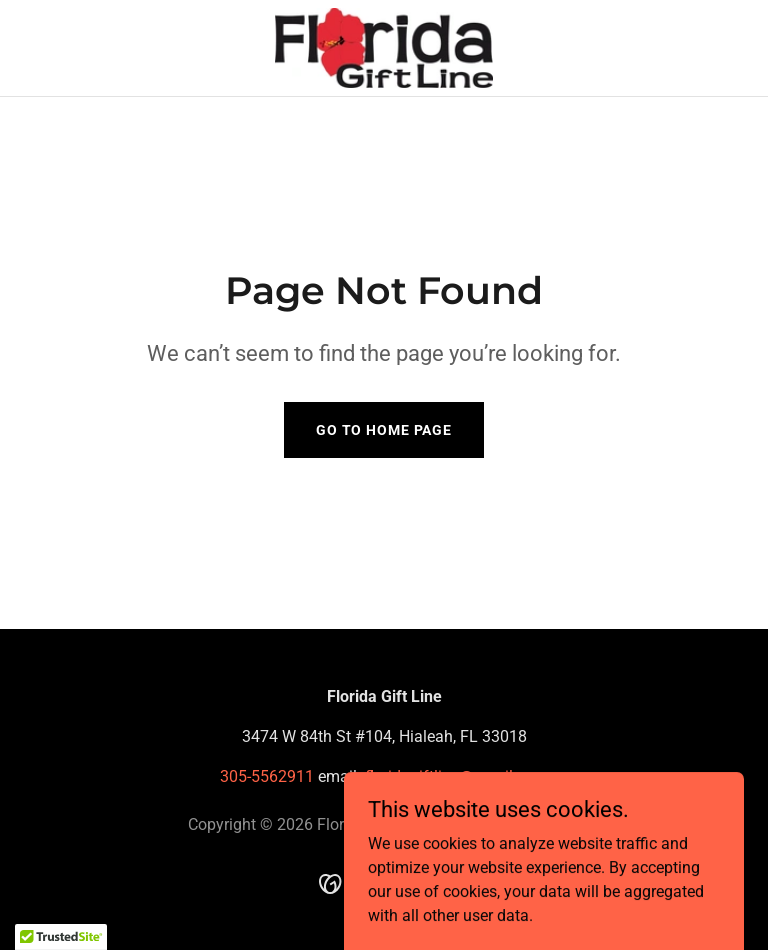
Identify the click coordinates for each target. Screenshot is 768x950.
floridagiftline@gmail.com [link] (456, 776)
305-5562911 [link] (267, 776)
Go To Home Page (384, 430)
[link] (384, 48)
